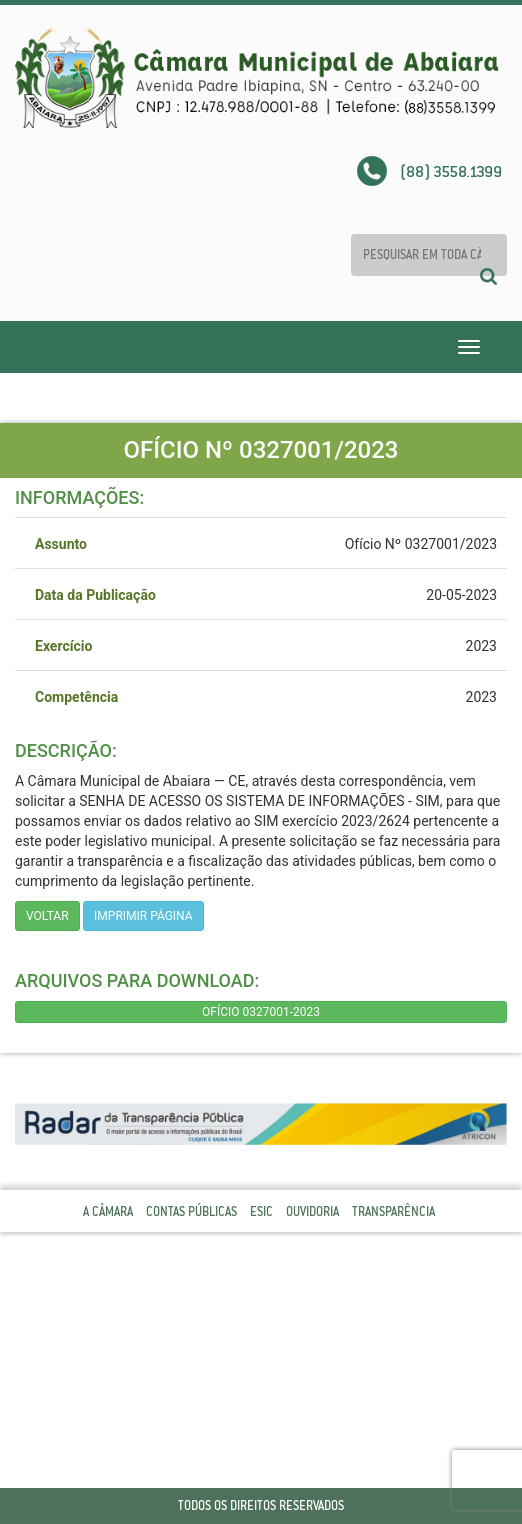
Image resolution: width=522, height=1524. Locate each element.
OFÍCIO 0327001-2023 (261, 1012)
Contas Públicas (191, 1211)
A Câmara (108, 1211)
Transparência (393, 1211)
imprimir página (143, 916)
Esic (261, 1211)
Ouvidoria (312, 1211)
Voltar (47, 916)
